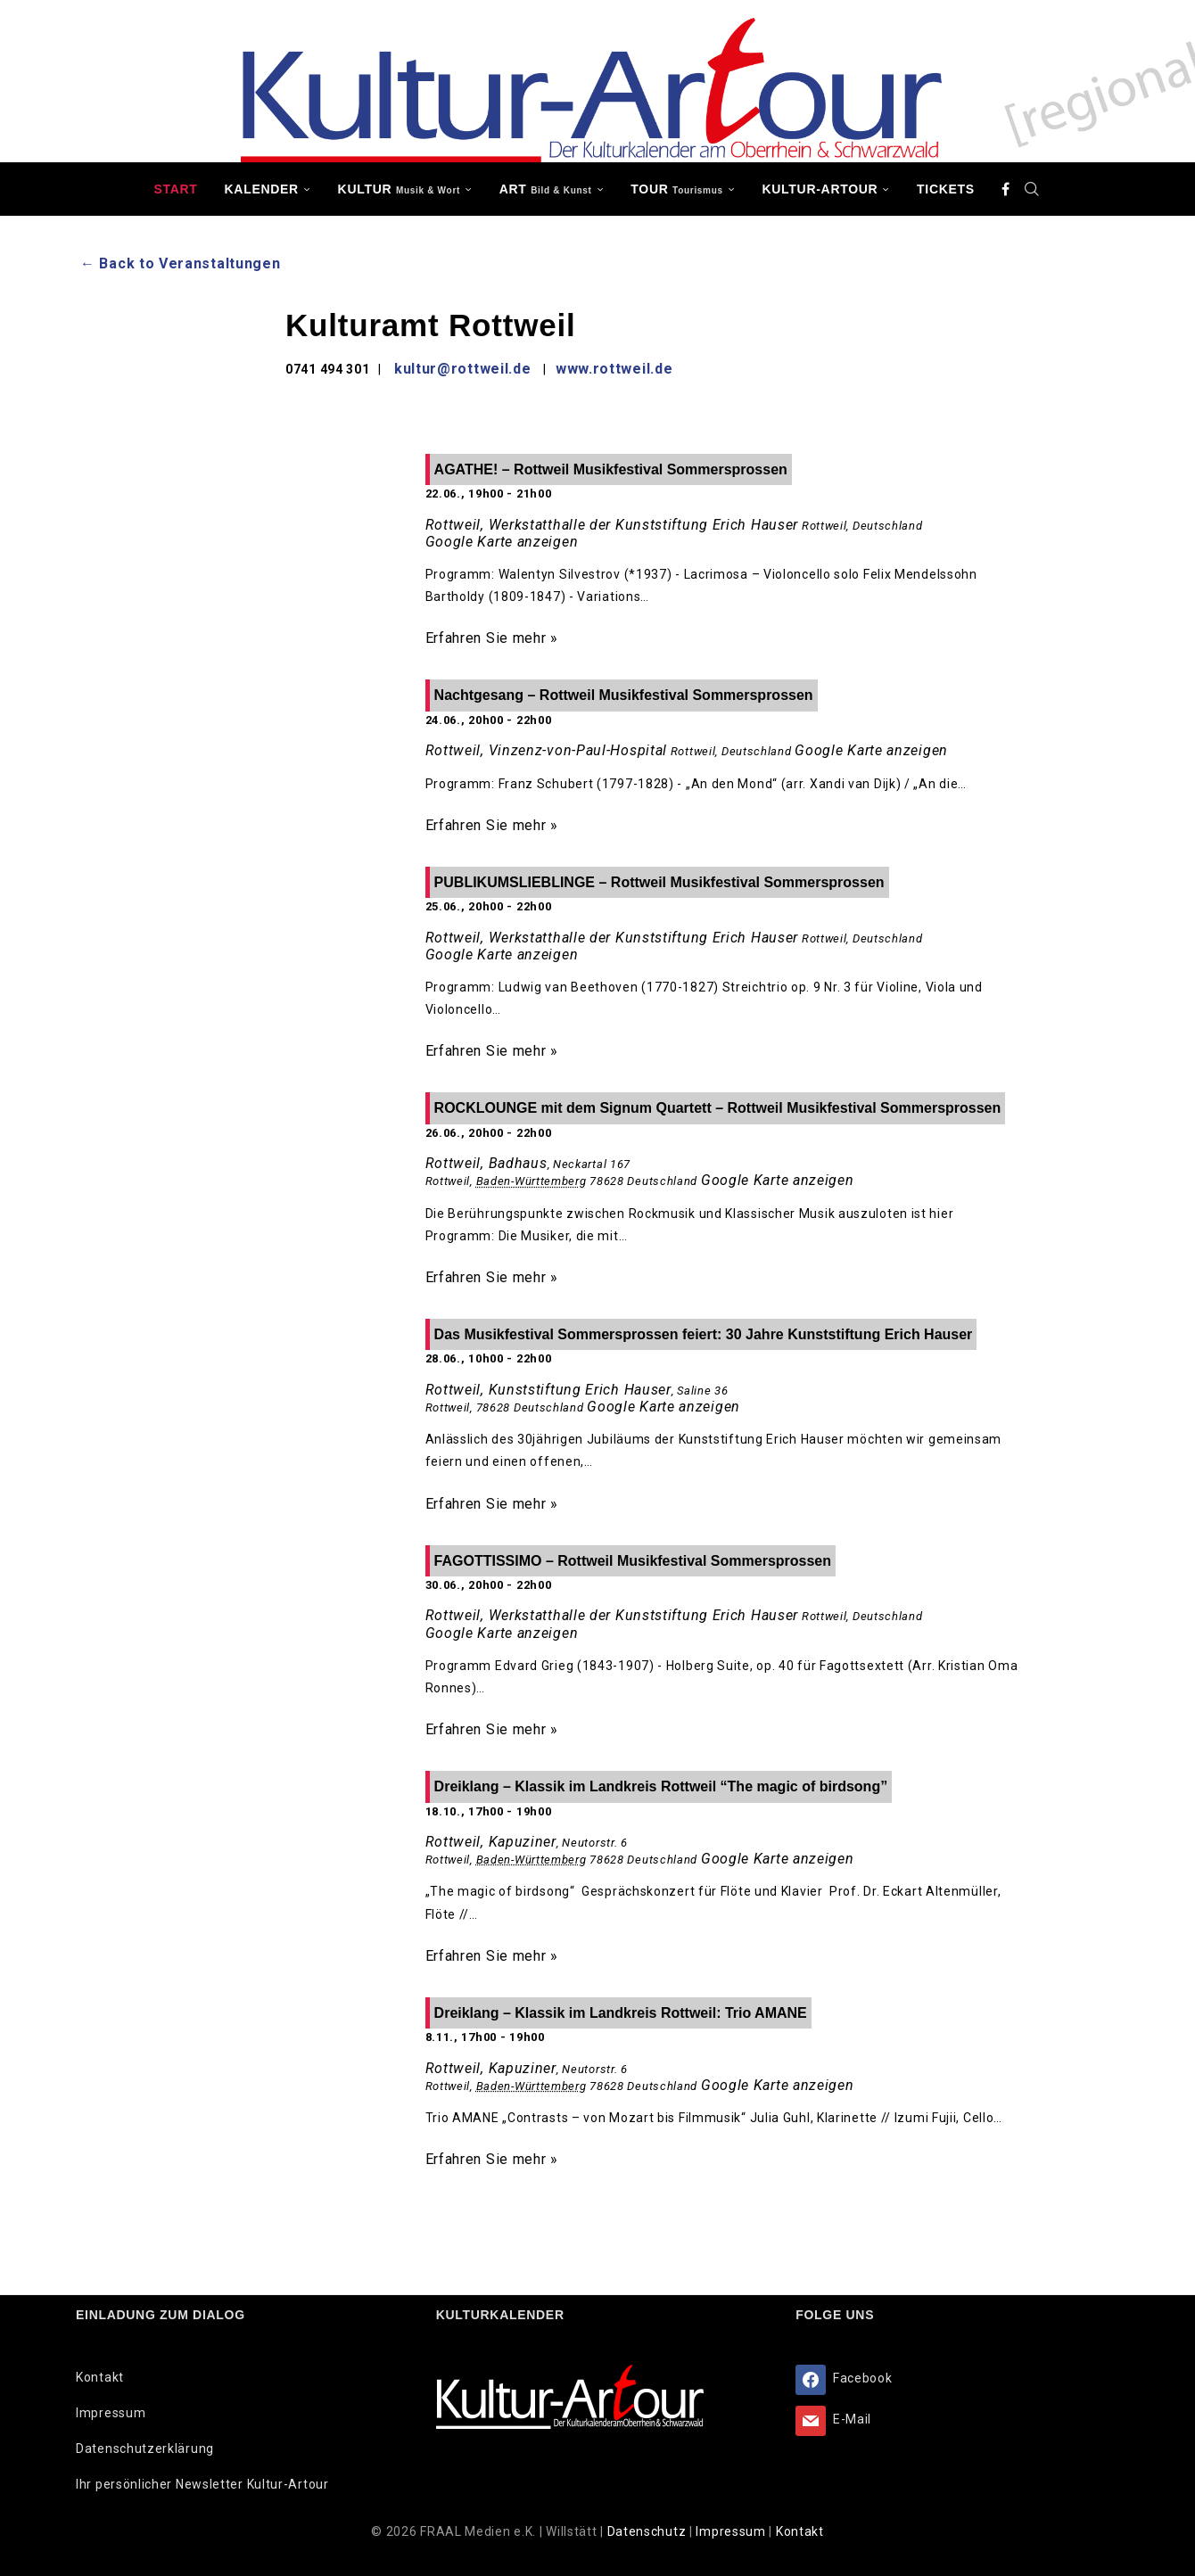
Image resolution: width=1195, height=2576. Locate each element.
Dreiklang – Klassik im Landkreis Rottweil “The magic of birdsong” (661, 1786)
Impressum (110, 2413)
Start (175, 189)
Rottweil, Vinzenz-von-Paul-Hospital (546, 750)
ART (545, 189)
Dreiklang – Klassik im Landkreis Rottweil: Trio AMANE (620, 2012)
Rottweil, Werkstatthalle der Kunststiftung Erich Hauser (612, 524)
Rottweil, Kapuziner (490, 1841)
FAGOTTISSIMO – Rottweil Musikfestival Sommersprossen (632, 1560)
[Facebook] (1005, 189)
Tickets (946, 189)
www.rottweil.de (614, 368)
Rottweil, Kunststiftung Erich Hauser (548, 1389)
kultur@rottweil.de (463, 368)
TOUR (676, 189)
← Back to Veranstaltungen (180, 263)
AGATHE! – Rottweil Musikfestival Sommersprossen (610, 469)
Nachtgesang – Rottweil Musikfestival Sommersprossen (623, 695)
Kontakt (100, 2377)
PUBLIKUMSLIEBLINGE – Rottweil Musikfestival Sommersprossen (659, 882)
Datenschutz (648, 2531)
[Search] (1033, 189)
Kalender (262, 189)
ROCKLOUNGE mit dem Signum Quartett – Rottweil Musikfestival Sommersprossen (717, 1107)
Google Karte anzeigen (502, 541)
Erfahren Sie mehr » (491, 638)
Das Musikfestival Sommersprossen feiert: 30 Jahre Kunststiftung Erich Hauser (703, 1334)
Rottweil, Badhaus (486, 1163)
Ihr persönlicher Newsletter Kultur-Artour (202, 2484)
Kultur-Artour (820, 189)
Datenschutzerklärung (145, 2448)
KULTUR (399, 189)
